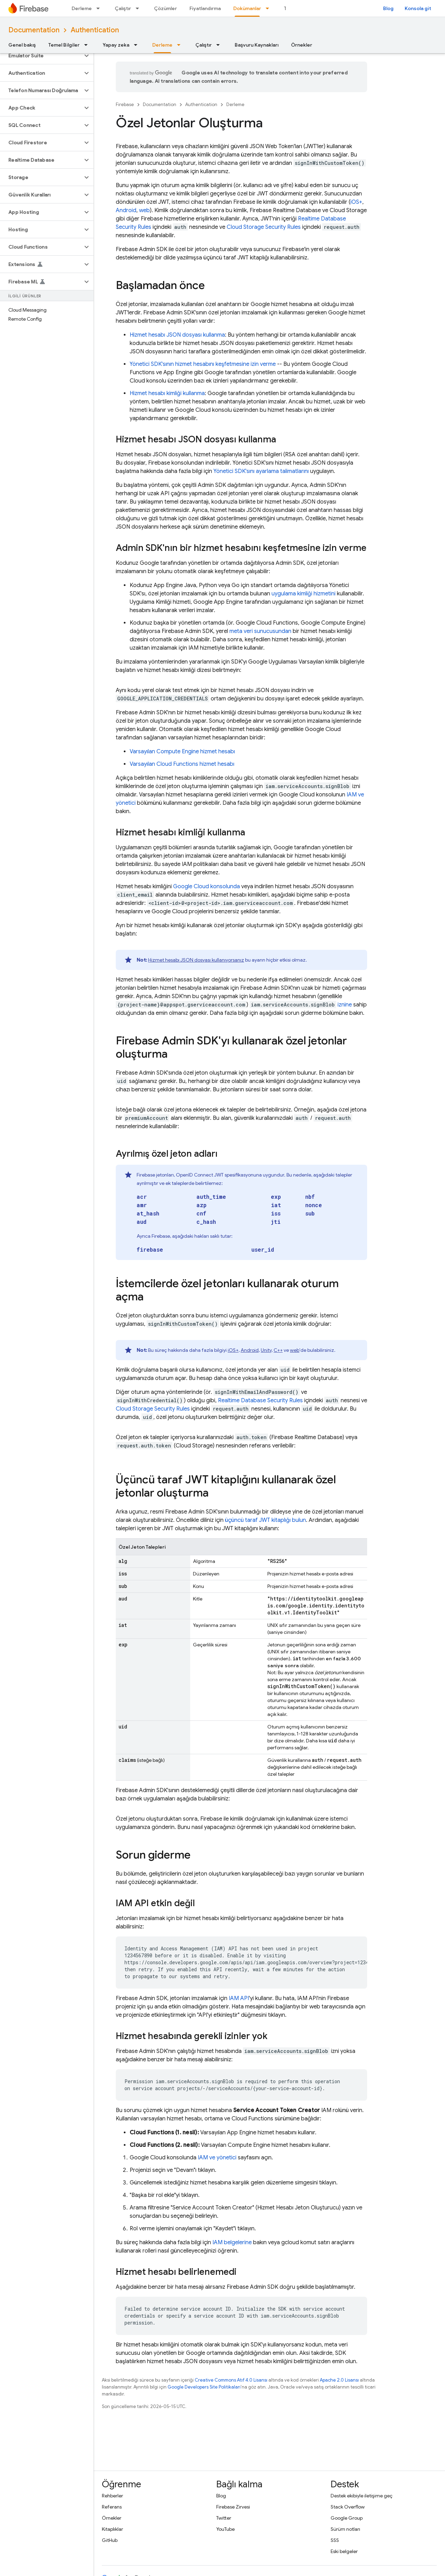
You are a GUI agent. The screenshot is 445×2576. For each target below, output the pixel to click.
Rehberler (112, 2496)
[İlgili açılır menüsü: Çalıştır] (139, 8)
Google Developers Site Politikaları (204, 2387)
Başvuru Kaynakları (256, 45)
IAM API (239, 1998)
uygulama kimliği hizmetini (303, 593)
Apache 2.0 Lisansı (339, 2380)
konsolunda (206, 886)
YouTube (225, 2529)
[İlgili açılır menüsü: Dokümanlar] (269, 8)
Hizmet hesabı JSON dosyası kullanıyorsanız (196, 960)
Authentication (95, 30)
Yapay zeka (116, 45)
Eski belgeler (344, 2551)
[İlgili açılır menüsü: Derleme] (100, 8)
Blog (388, 8)
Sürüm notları (345, 2529)
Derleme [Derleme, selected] (162, 45)
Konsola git (418, 8)
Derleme (82, 8)
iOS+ (356, 202)
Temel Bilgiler (64, 45)
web (144, 210)
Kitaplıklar (112, 2529)
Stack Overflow (348, 2507)
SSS (335, 2540)
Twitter (223, 2518)
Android (126, 210)
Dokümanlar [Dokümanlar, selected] (247, 8)
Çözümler (165, 8)
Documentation (33, 30)
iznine (345, 1004)
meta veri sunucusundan (260, 631)
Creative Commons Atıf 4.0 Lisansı (231, 2380)
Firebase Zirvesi (233, 2507)
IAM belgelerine (232, 2242)
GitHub (110, 2540)
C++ (278, 1350)
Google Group (347, 2518)
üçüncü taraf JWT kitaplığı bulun (265, 1520)
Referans (112, 2507)
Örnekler (301, 45)
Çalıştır (123, 8)
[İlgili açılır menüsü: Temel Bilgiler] (88, 45)
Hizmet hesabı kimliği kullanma (167, 393)
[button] (41, 55)
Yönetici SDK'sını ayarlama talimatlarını (261, 471)
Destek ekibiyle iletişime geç (362, 2496)
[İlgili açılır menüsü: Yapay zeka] (137, 45)
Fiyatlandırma (205, 8)
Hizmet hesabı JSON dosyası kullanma (177, 334)
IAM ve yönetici (217, 2157)
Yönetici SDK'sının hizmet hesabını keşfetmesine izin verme (203, 364)
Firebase (125, 104)
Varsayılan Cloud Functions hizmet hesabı (182, 764)
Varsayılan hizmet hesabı (182, 751)
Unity (266, 1350)
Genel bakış (22, 45)
